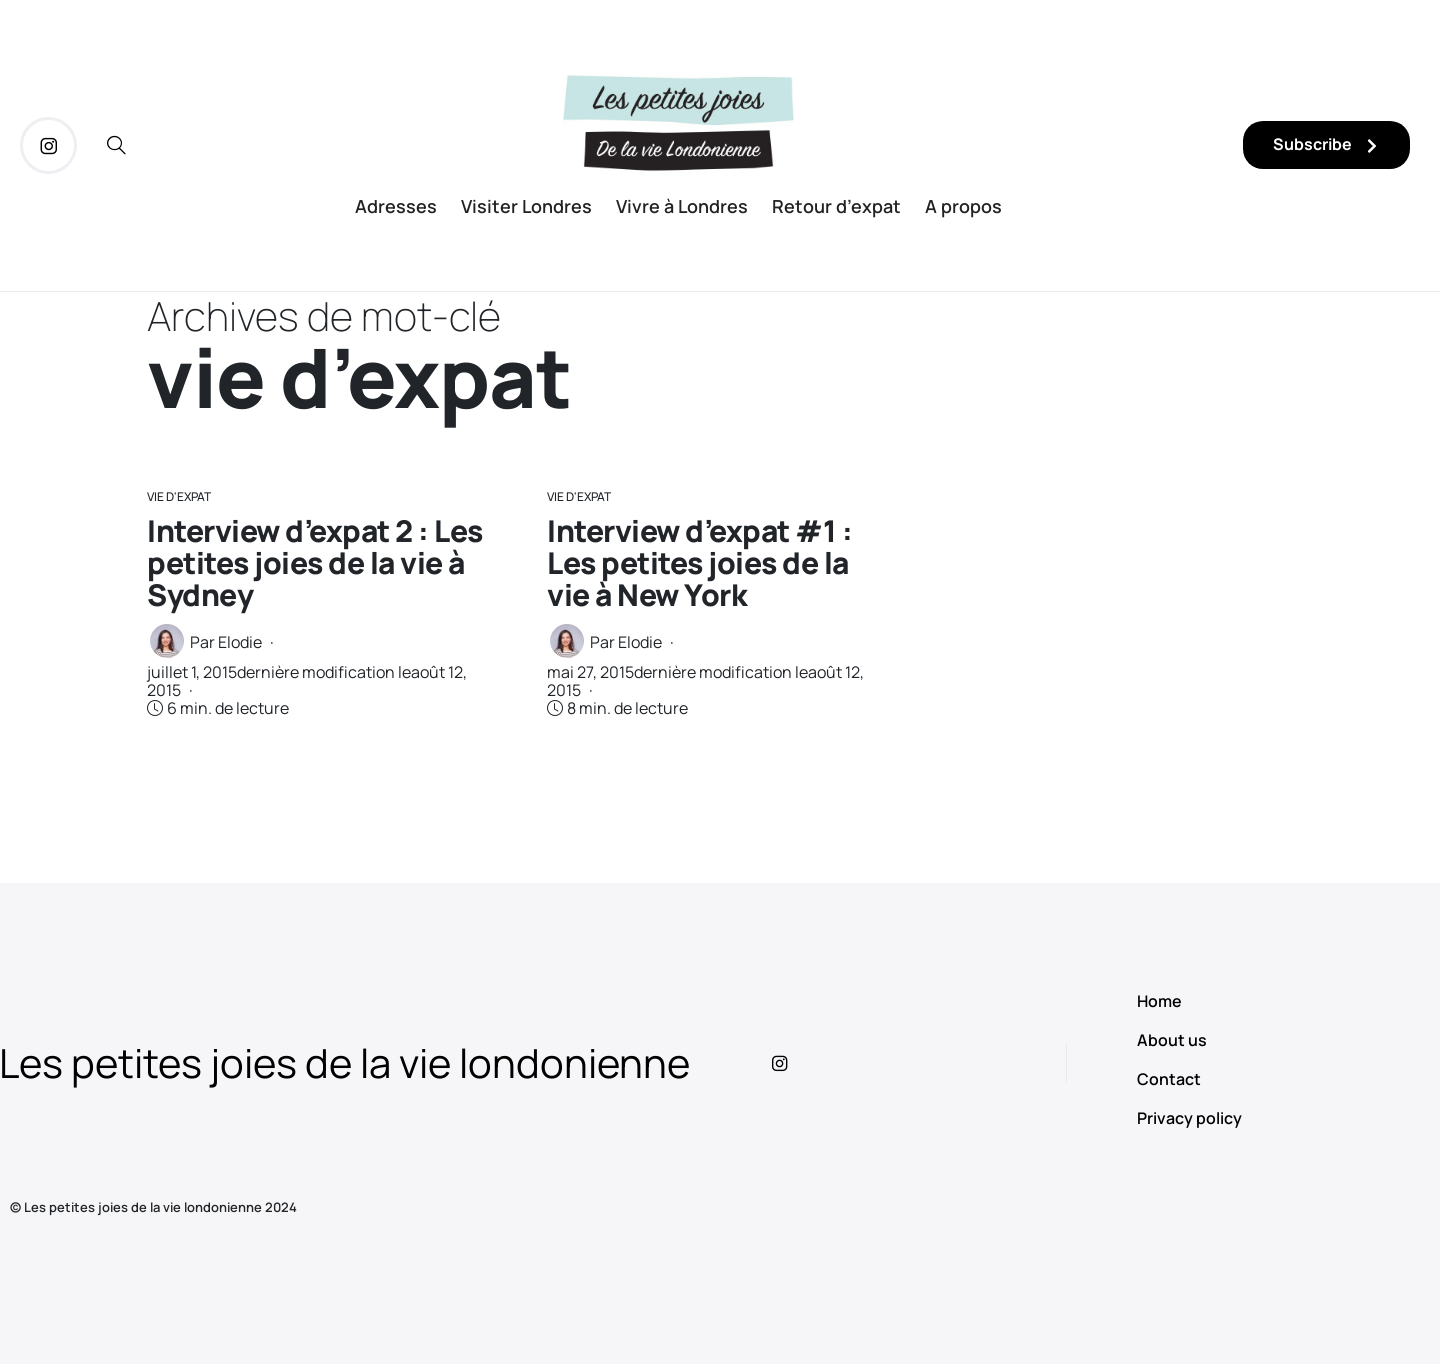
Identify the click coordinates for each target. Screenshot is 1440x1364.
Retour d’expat (836, 206)
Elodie (240, 642)
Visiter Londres (526, 206)
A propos (963, 206)
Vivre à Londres (682, 206)
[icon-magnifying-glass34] (116, 145)
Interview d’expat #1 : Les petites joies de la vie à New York (699, 562)
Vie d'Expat (179, 496)
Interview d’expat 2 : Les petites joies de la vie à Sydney (315, 562)
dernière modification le (307, 681)
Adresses (396, 206)
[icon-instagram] (48, 145)
